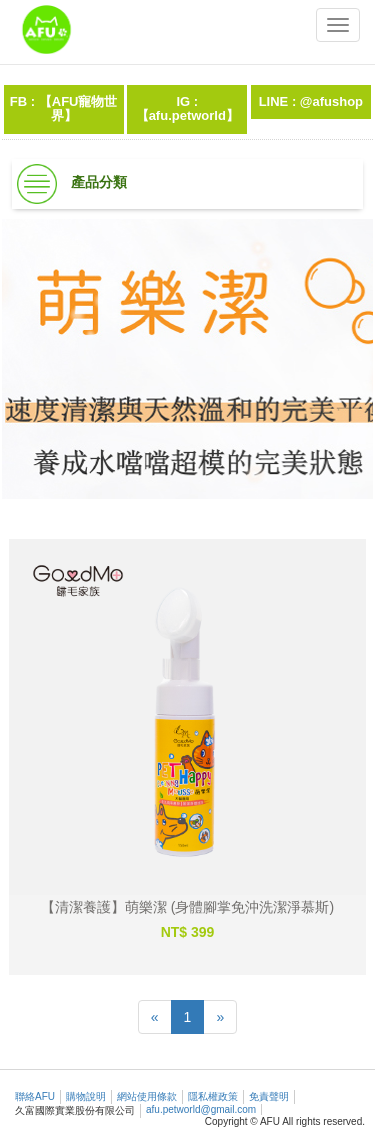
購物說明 (86, 1096)
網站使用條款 (147, 1096)
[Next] (220, 1017)
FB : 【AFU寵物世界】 (64, 108)
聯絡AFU (35, 1096)
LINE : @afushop (311, 101)
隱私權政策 (213, 1096)
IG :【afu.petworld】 (187, 108)
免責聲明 (269, 1096)
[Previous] (155, 1017)
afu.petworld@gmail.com (201, 1109)
